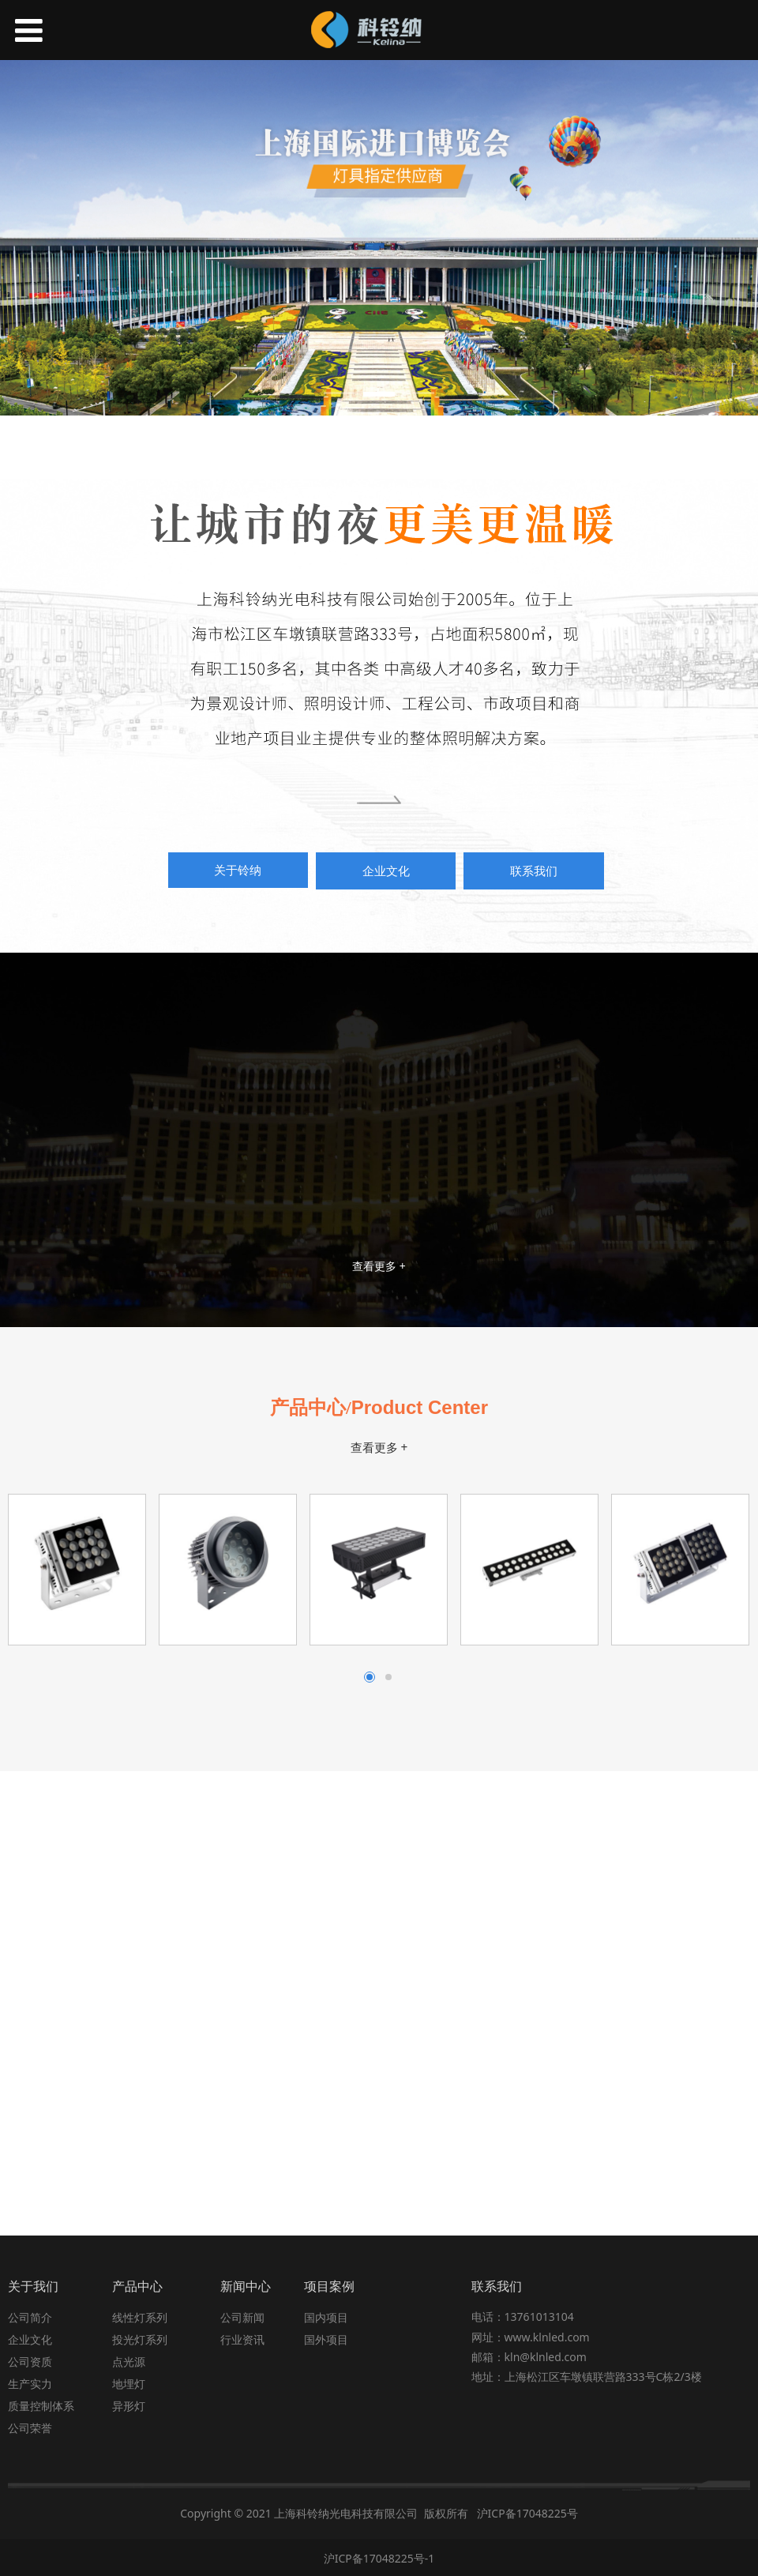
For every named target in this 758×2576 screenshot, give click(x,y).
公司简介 (30, 2315)
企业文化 (30, 2337)
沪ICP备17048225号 (527, 2511)
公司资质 (30, 2359)
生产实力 (30, 2382)
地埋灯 (128, 2382)
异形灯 (128, 2404)
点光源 (128, 2359)
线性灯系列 (139, 2315)
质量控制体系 (41, 2404)
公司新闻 (242, 2315)
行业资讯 (242, 2337)
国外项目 (326, 2337)
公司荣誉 (30, 2426)
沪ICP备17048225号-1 (379, 2556)
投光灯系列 (139, 2337)
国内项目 (326, 2315)
